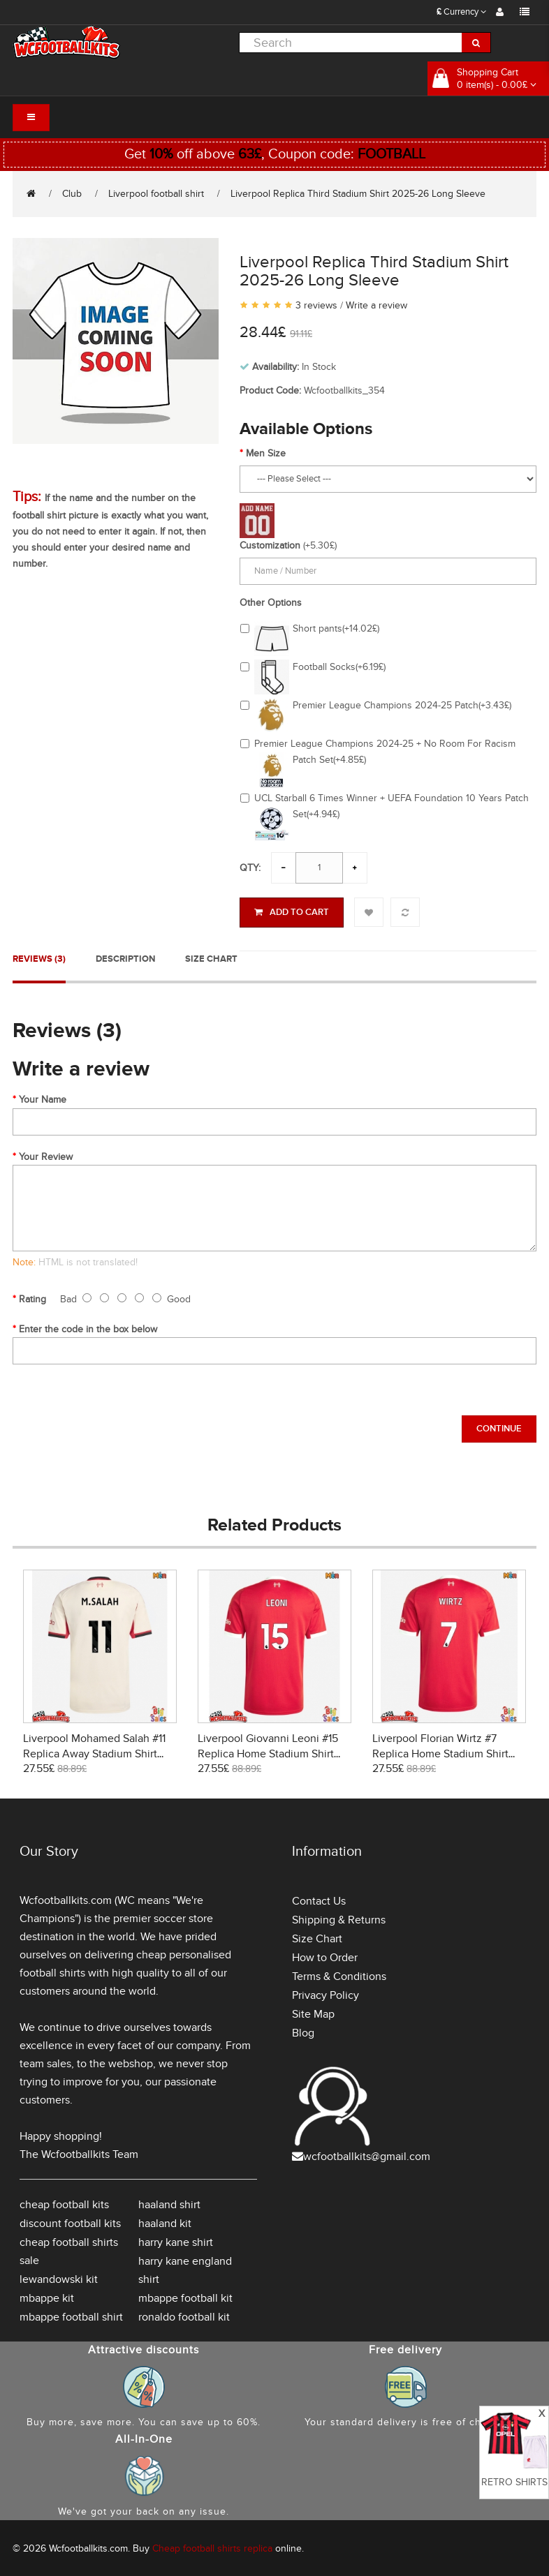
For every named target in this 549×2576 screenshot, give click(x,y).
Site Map (313, 2012)
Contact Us (319, 1899)
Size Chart (211, 956)
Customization (270, 545)
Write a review (376, 305)
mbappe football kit (185, 2296)
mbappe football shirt (71, 2315)
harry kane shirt (175, 2240)
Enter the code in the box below (88, 1327)
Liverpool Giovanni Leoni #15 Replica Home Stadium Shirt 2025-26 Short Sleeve (268, 1751)
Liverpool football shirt (156, 194)
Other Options (271, 603)
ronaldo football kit (184, 2315)
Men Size (266, 453)
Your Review (46, 1155)
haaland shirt (169, 2203)
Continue (499, 1426)
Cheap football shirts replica (212, 2546)
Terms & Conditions (339, 1974)
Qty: (250, 868)
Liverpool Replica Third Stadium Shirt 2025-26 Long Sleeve (357, 194)
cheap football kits (64, 2203)
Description (125, 956)
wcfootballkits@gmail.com (366, 2154)
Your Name (42, 1097)
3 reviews (316, 305)
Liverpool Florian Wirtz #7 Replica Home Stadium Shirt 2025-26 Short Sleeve (440, 1751)
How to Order (325, 1956)
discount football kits (70, 2221)
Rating (32, 1297)
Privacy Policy (325, 1993)
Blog (303, 2031)
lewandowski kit (59, 2277)
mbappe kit (47, 2296)
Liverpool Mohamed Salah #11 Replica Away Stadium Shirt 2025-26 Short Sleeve (94, 1751)
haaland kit (164, 2221)
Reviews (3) (39, 956)
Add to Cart (291, 912)
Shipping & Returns (339, 1918)
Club (72, 194)
